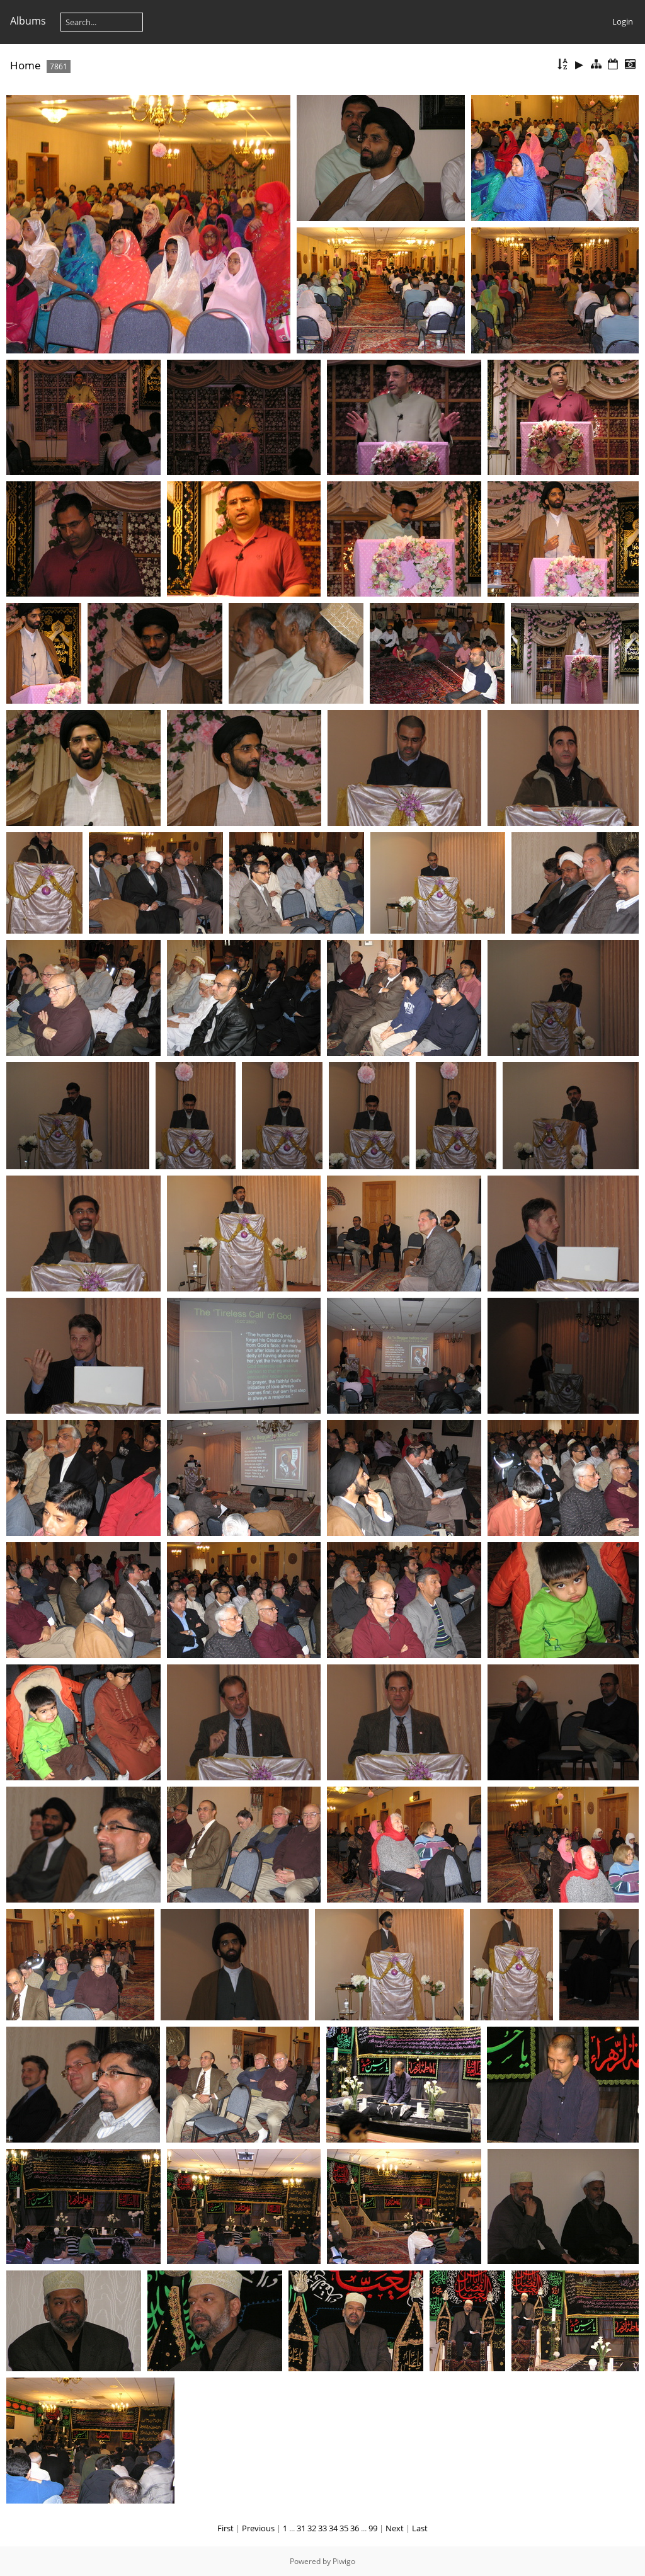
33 (322, 2528)
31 (301, 2528)
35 (344, 2528)
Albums (28, 21)
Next (394, 2528)
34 (333, 2528)
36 (354, 2528)
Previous (258, 2528)
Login (622, 21)
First (225, 2528)
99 (372, 2528)
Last (420, 2528)
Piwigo (344, 2561)
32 (311, 2528)
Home (25, 65)
